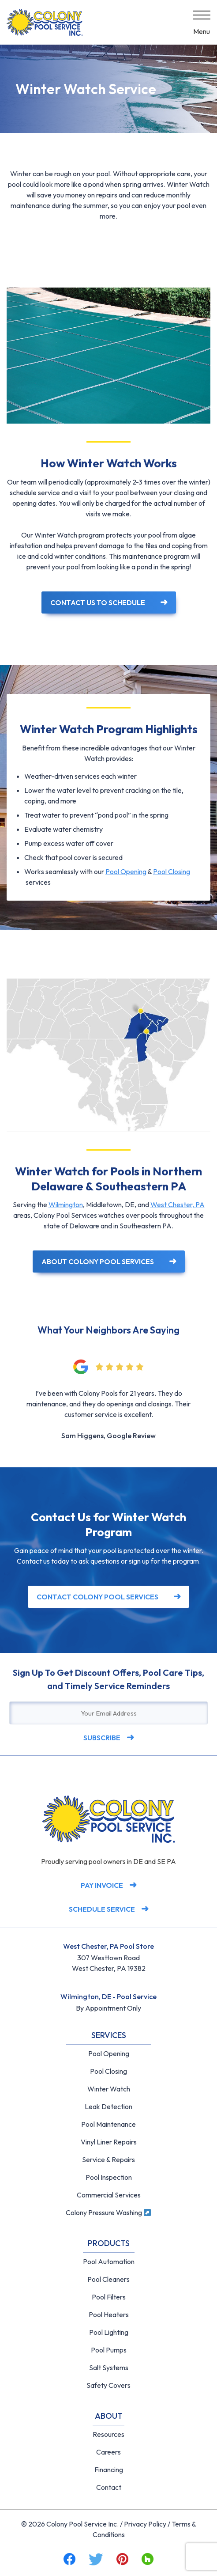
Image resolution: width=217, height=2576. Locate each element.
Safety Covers (108, 2385)
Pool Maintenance (108, 2124)
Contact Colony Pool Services (97, 1596)
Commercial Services (109, 2194)
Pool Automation (109, 2261)
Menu (201, 31)
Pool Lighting (108, 2332)
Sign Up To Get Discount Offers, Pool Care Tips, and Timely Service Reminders (108, 1679)
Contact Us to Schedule (97, 602)
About (109, 2416)
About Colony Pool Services (97, 1261)
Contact (108, 2487)
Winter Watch (108, 2088)
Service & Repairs (108, 2159)
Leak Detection (108, 2106)
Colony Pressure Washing (108, 2212)
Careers (108, 2451)
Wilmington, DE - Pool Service (108, 1996)
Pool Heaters (109, 2314)
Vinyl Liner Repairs (109, 2141)
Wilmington (66, 1204)
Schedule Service (102, 1909)
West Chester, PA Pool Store (108, 1946)
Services (108, 2035)
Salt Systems (108, 2367)
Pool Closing (171, 871)
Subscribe (101, 1737)
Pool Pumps (109, 2349)
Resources (108, 2434)
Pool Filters (109, 2296)
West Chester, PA (177, 1204)
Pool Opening (125, 871)
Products (109, 2243)
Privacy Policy (145, 2523)
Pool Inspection (109, 2177)
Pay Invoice (102, 1885)
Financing (108, 2469)
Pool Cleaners (108, 2279)
